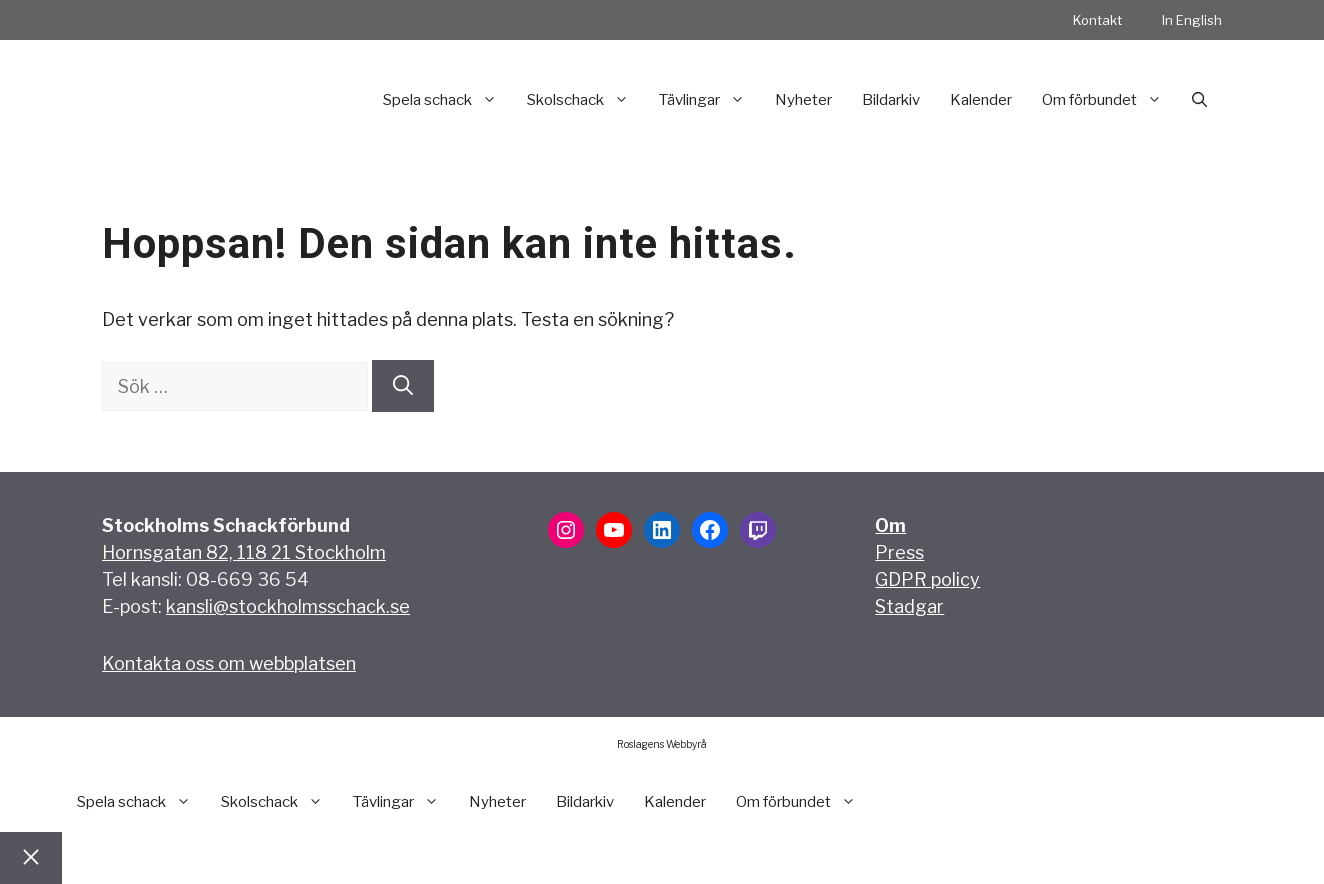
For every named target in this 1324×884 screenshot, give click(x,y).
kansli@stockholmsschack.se (288, 606)
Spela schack (447, 100)
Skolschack (585, 100)
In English (1192, 20)
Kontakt (1097, 20)
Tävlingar (709, 100)
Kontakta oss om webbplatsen (229, 663)
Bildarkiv (891, 100)
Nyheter (803, 100)
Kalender (981, 100)
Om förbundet (1109, 100)
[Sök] (403, 386)
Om (890, 525)
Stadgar (909, 606)
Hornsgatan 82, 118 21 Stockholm (244, 552)
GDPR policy (927, 579)
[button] (1199, 100)
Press (899, 552)
